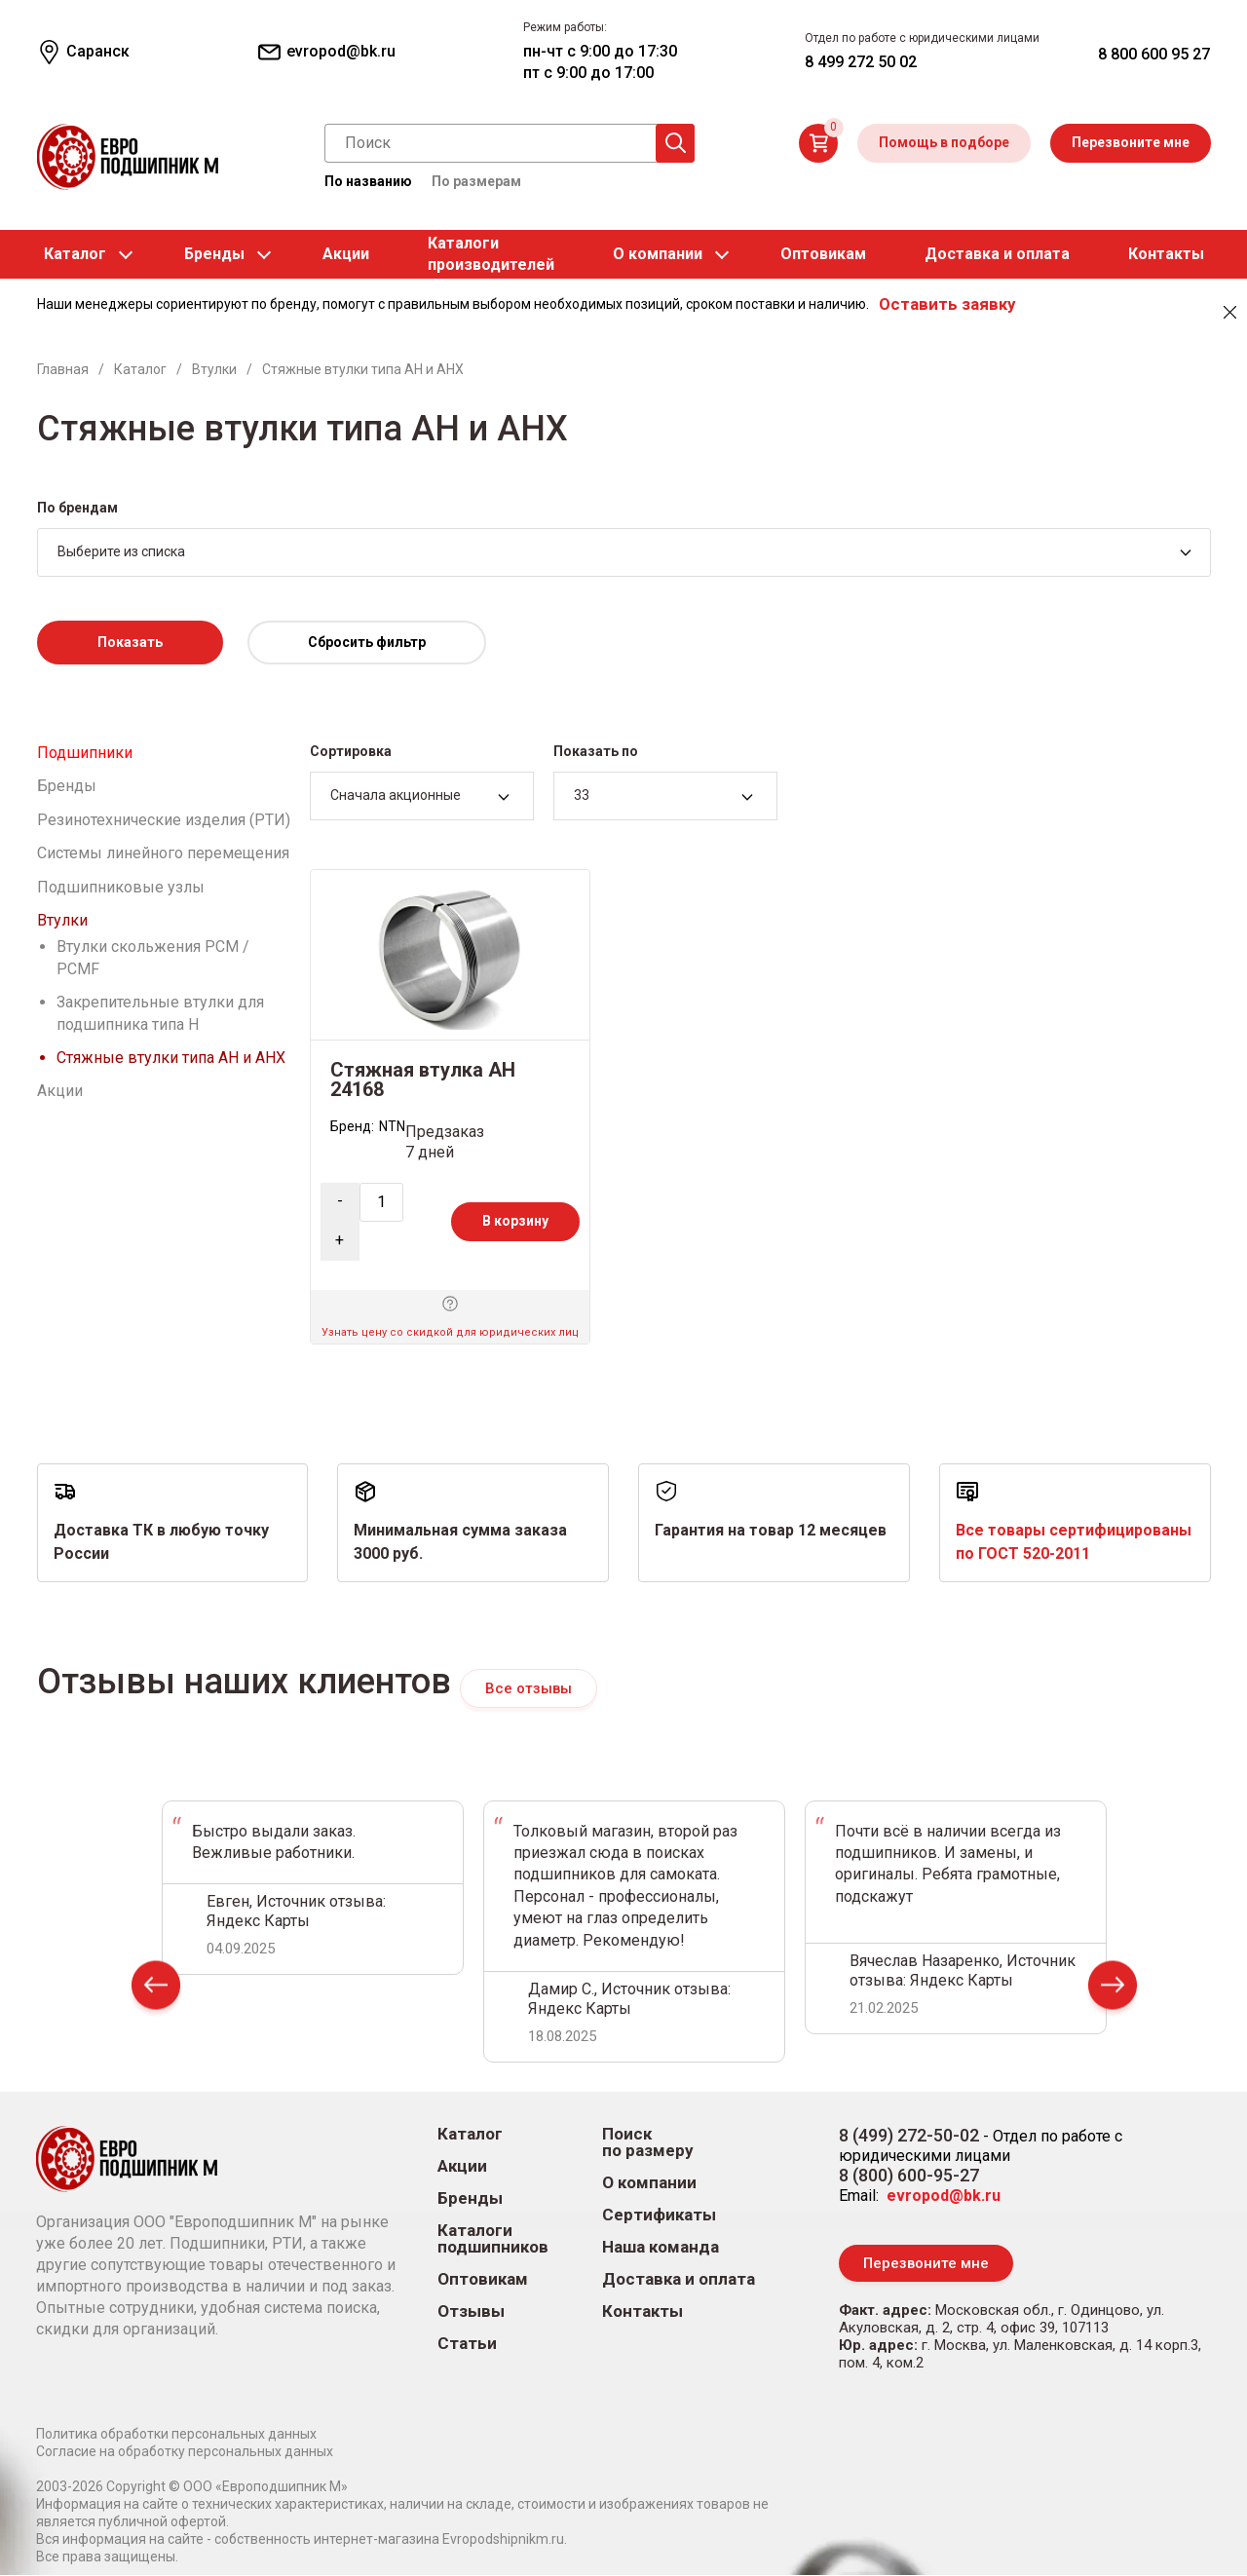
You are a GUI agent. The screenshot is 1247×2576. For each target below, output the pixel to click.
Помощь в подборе (944, 142)
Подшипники (84, 752)
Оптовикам (823, 254)
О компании (657, 254)
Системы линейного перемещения (163, 853)
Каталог (75, 254)
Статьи (467, 2344)
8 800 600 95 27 (1154, 54)
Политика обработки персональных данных (176, 2435)
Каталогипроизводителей (491, 254)
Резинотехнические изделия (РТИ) (163, 820)
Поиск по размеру (648, 2143)
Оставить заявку (947, 304)
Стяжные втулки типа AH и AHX (171, 1057)
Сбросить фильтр (367, 642)
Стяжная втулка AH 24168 (422, 1079)
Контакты (1166, 254)
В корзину (515, 1221)
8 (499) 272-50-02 (909, 2136)
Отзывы (471, 2312)
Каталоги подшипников (492, 2239)
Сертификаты (659, 2216)
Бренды (214, 254)
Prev (156, 1989)
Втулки (62, 920)
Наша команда (660, 2248)
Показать (130, 642)
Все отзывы (528, 1688)
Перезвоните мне (1131, 142)
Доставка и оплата (997, 254)
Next (1112, 1989)
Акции (345, 254)
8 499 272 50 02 (861, 62)
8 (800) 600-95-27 (909, 2176)
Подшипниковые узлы (121, 887)
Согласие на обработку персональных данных (184, 2452)
